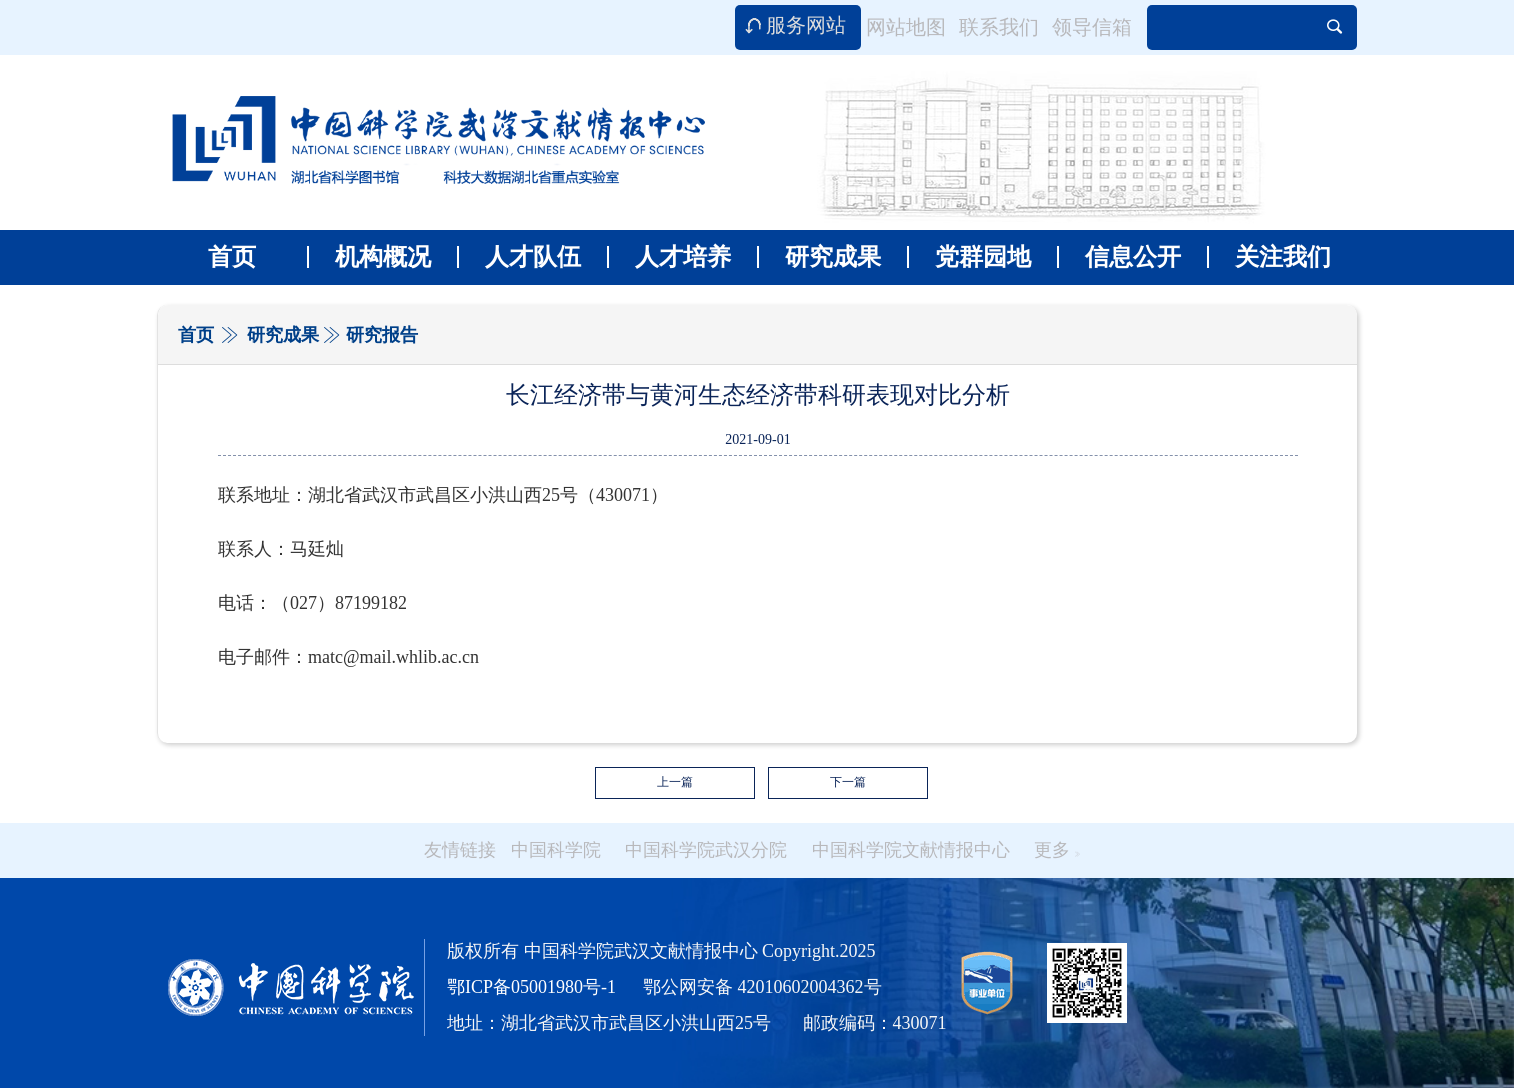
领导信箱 (1092, 27)
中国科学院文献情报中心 (911, 850)
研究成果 (819, 257)
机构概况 (369, 257)
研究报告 (382, 335)
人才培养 (669, 257)
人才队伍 (519, 257)
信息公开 (1119, 257)
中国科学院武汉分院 (706, 850)
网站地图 (906, 27)
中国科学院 (556, 850)
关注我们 (1269, 257)
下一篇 (848, 782)
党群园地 (969, 257)
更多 (1057, 850)
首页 (232, 257)
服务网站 (806, 25)
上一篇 (675, 782)
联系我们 (999, 27)
